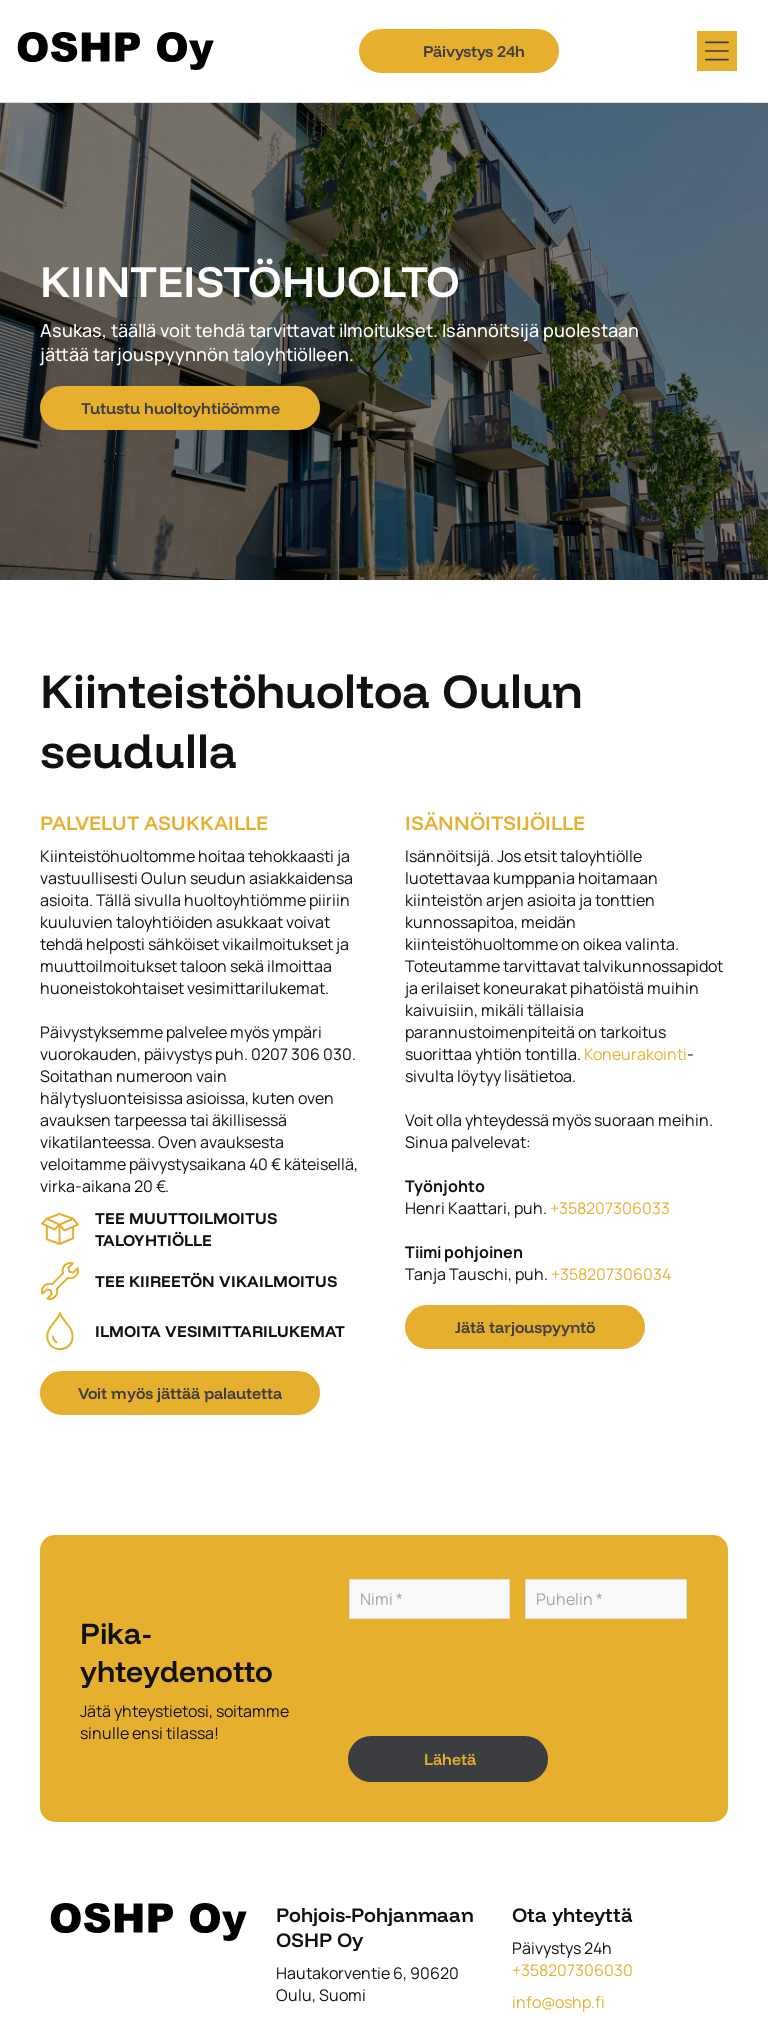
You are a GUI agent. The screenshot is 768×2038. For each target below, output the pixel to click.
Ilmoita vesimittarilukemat (220, 1331)
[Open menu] (717, 51)
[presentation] (501, 1676)
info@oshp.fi (558, 2002)
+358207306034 (611, 1274)
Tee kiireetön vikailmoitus (216, 1281)
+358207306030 (572, 1970)
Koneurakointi (635, 1054)
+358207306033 (610, 1208)
